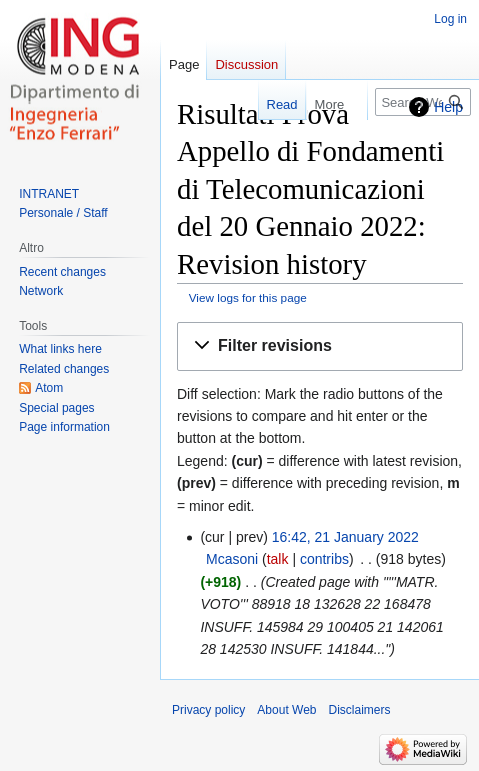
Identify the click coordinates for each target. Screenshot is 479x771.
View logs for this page (248, 297)
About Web (286, 710)
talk (278, 559)
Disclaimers (360, 710)
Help (448, 107)
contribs (324, 559)
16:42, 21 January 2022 (345, 537)
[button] (320, 346)
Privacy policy (208, 710)
